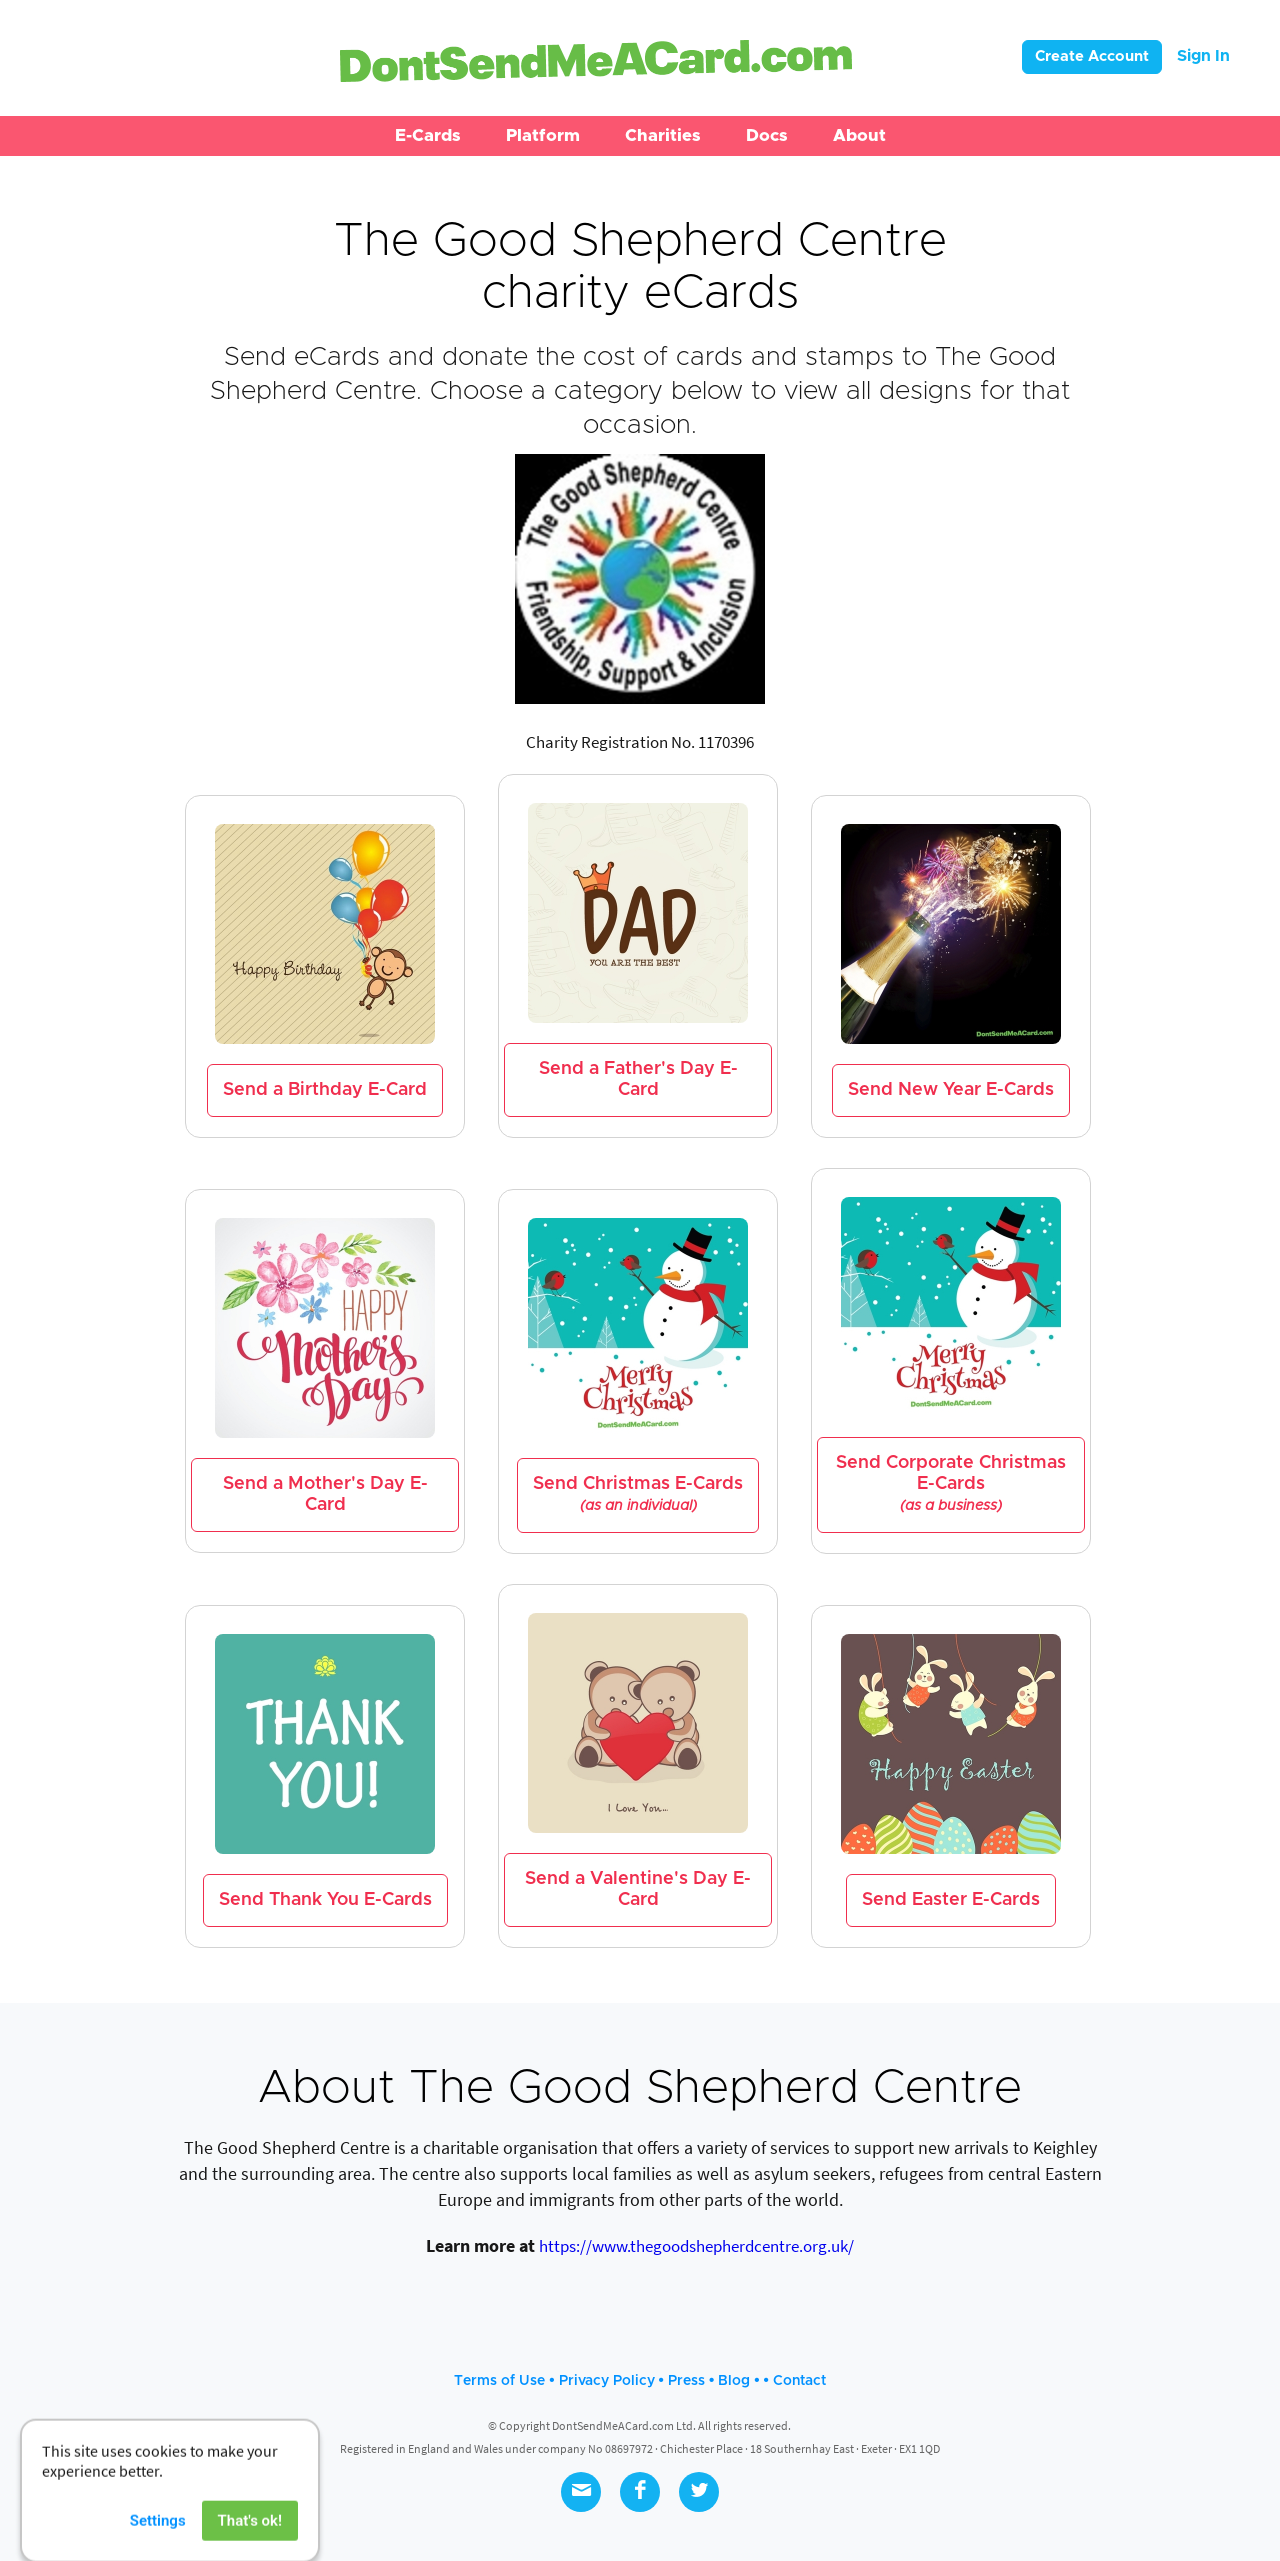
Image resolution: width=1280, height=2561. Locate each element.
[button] (428, 136)
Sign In (1203, 56)
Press (686, 2381)
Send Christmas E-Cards (638, 1494)
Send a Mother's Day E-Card (325, 1494)
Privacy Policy (607, 2381)
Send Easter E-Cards (951, 1900)
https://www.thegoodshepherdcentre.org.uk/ (696, 2246)
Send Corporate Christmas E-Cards (951, 1484)
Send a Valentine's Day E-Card (638, 1889)
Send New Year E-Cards (951, 1090)
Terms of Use (499, 2381)
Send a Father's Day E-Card (638, 1079)
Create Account (1092, 56)
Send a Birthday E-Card (325, 1090)
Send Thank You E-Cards (325, 1900)
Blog (734, 2381)
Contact (799, 2381)
